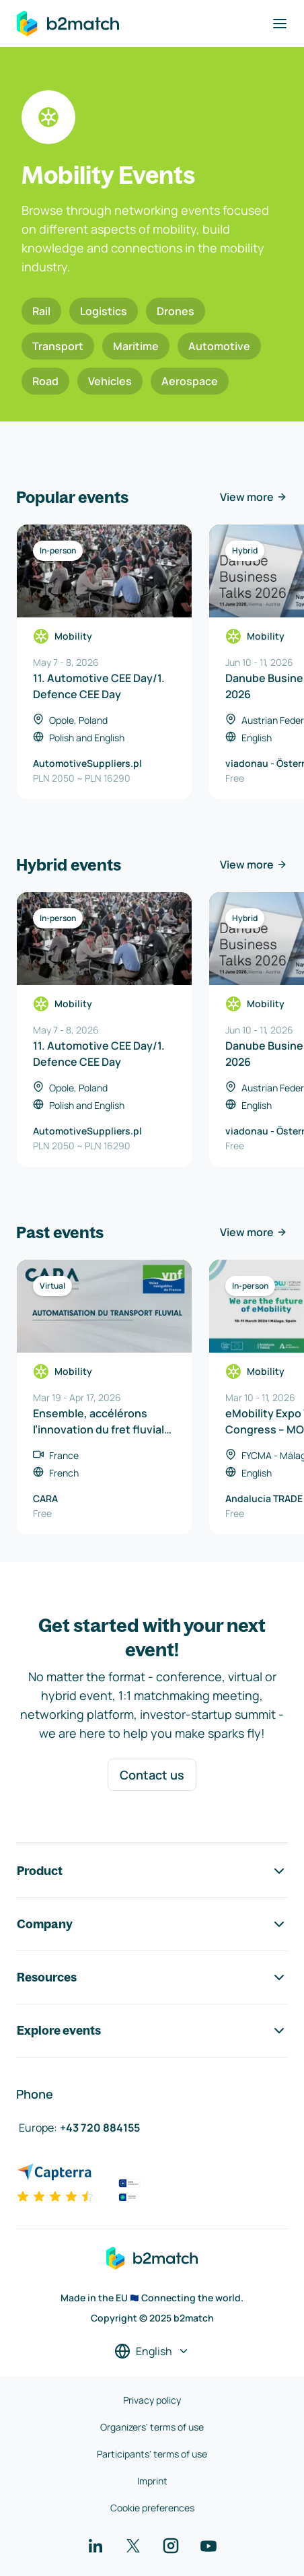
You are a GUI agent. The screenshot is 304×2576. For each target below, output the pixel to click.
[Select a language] (152, 2351)
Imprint (152, 2480)
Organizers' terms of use (152, 2426)
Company (152, 1924)
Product (152, 1871)
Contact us (152, 1775)
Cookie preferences (152, 2507)
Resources (152, 1977)
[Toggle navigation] (280, 23)
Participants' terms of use (152, 2453)
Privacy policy (152, 2400)
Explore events (152, 2031)
